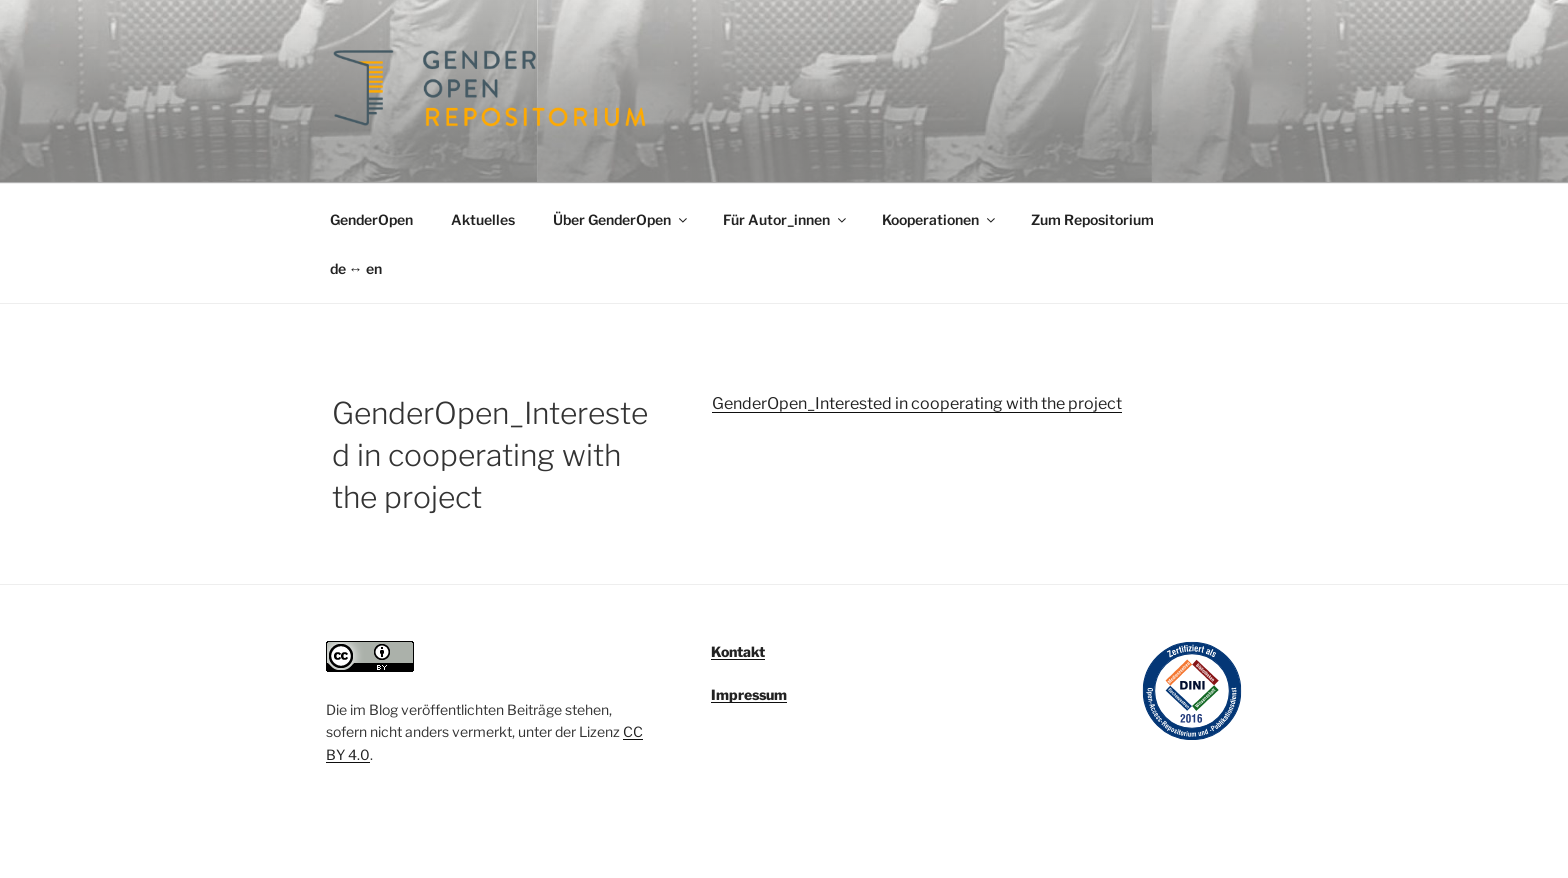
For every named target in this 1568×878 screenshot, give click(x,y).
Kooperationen (940, 219)
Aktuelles (483, 219)
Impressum (749, 694)
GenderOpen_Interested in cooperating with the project (917, 403)
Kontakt (738, 651)
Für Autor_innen (786, 219)
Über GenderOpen (621, 219)
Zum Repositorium (1092, 219)
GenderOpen (371, 219)
